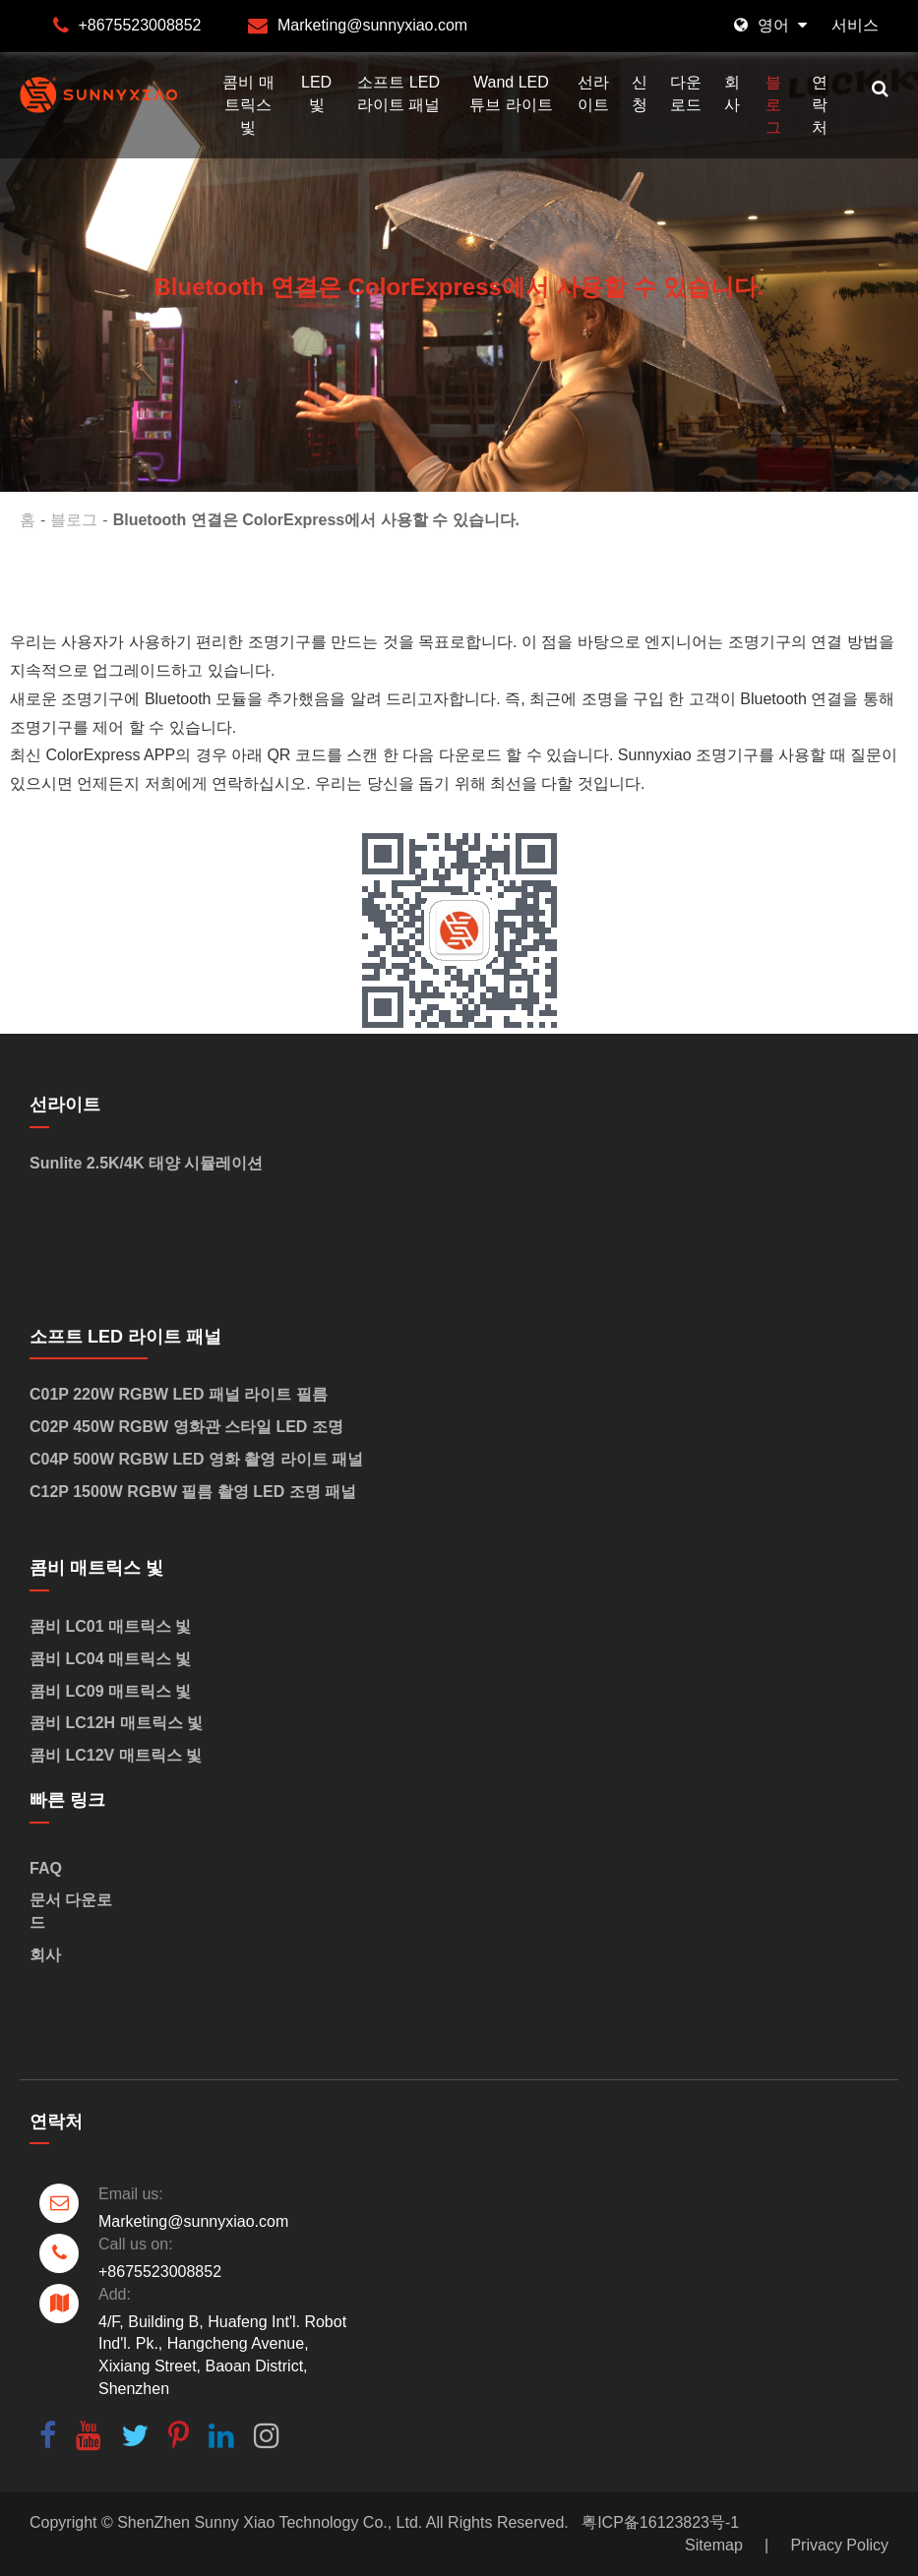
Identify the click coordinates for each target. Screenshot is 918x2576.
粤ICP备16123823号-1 (660, 2522)
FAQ (46, 1868)
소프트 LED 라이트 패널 (398, 93)
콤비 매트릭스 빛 (248, 105)
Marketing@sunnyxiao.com (372, 25)
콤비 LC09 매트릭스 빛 (110, 1691)
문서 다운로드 (71, 1911)
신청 (639, 93)
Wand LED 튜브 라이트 (510, 93)
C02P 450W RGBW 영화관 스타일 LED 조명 (186, 1426)
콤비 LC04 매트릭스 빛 (110, 1658)
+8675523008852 (139, 25)
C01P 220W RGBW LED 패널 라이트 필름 (179, 1394)
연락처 (819, 105)
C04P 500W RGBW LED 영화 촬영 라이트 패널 (196, 1459)
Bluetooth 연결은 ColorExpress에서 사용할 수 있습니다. (316, 519)
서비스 (855, 25)
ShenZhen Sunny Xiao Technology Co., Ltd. (269, 2522)
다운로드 (686, 93)
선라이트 (593, 93)
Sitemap (714, 2545)
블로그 (773, 105)
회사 (732, 93)
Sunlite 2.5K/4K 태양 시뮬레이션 (146, 1163)
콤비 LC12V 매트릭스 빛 (116, 1755)
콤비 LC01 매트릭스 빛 (110, 1626)
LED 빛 (316, 93)
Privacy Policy (839, 2545)
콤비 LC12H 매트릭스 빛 (116, 1722)
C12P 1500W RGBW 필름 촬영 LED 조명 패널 (193, 1491)
